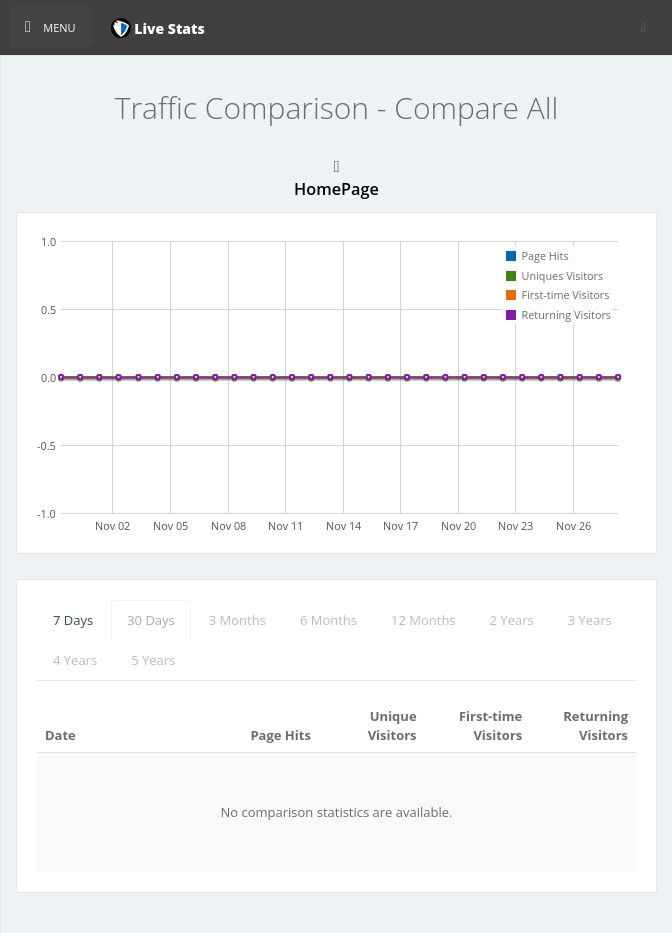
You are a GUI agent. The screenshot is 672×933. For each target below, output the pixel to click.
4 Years (75, 660)
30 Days (151, 620)
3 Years (590, 620)
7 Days (73, 620)
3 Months (237, 620)
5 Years (153, 660)
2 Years (512, 620)
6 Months (328, 620)
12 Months (423, 620)
